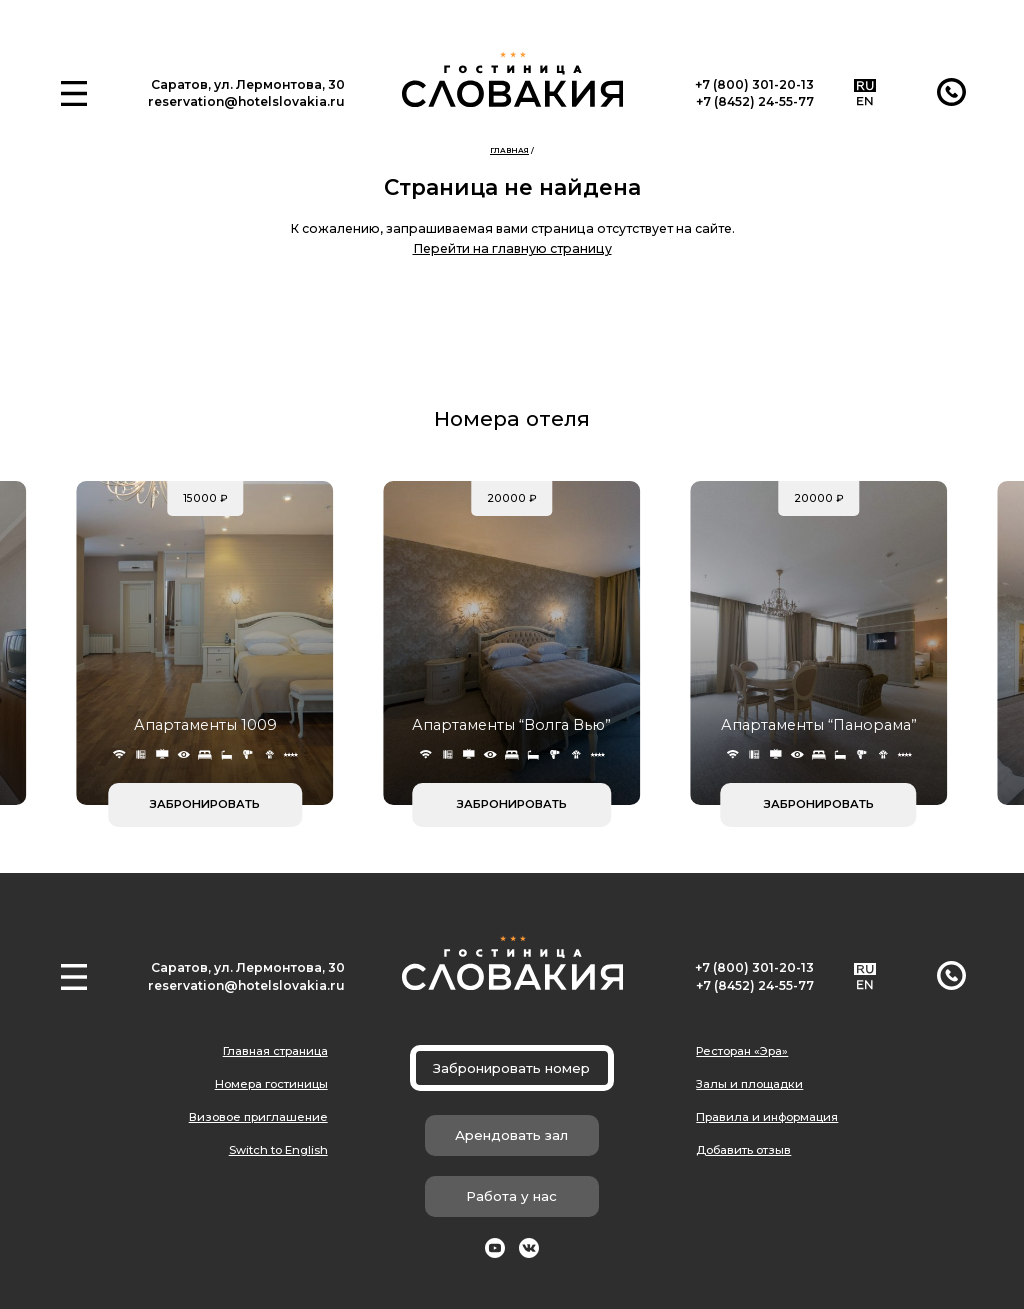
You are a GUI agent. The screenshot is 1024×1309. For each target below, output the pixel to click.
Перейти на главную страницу (512, 248)
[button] (74, 94)
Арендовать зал (511, 1135)
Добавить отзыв (743, 1150)
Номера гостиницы (271, 1084)
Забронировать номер (511, 1068)
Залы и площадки (749, 1084)
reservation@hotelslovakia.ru (246, 101)
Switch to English (278, 1150)
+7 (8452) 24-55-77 (755, 101)
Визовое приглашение (258, 1117)
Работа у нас (511, 1196)
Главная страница (275, 1051)
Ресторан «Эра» (742, 1051)
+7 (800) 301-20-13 (754, 84)
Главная (509, 150)
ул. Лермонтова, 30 (279, 84)
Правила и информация (767, 1117)
